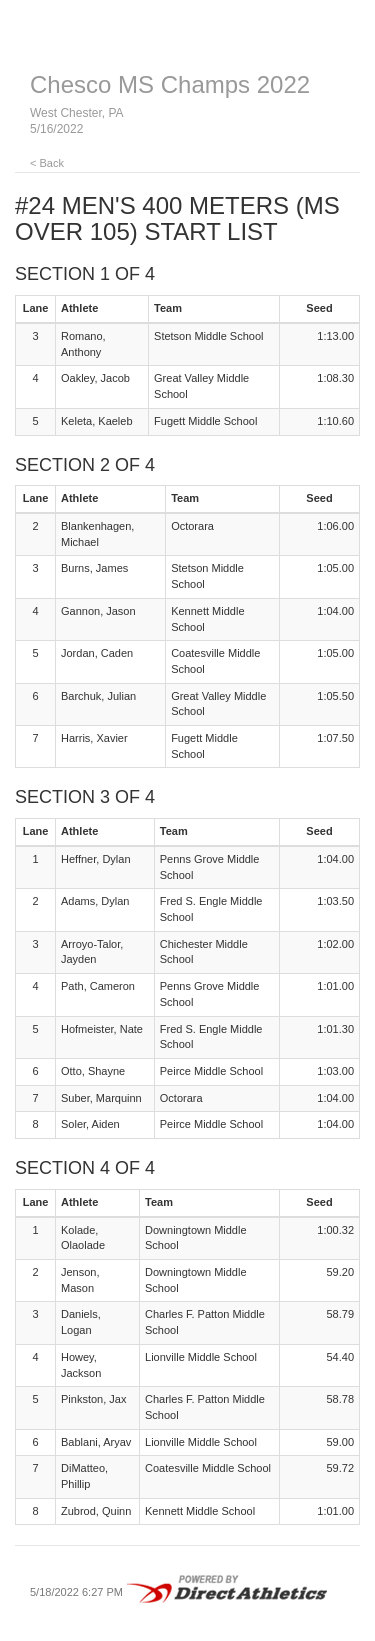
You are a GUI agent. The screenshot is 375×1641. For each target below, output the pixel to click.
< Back (47, 163)
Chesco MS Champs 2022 (170, 84)
